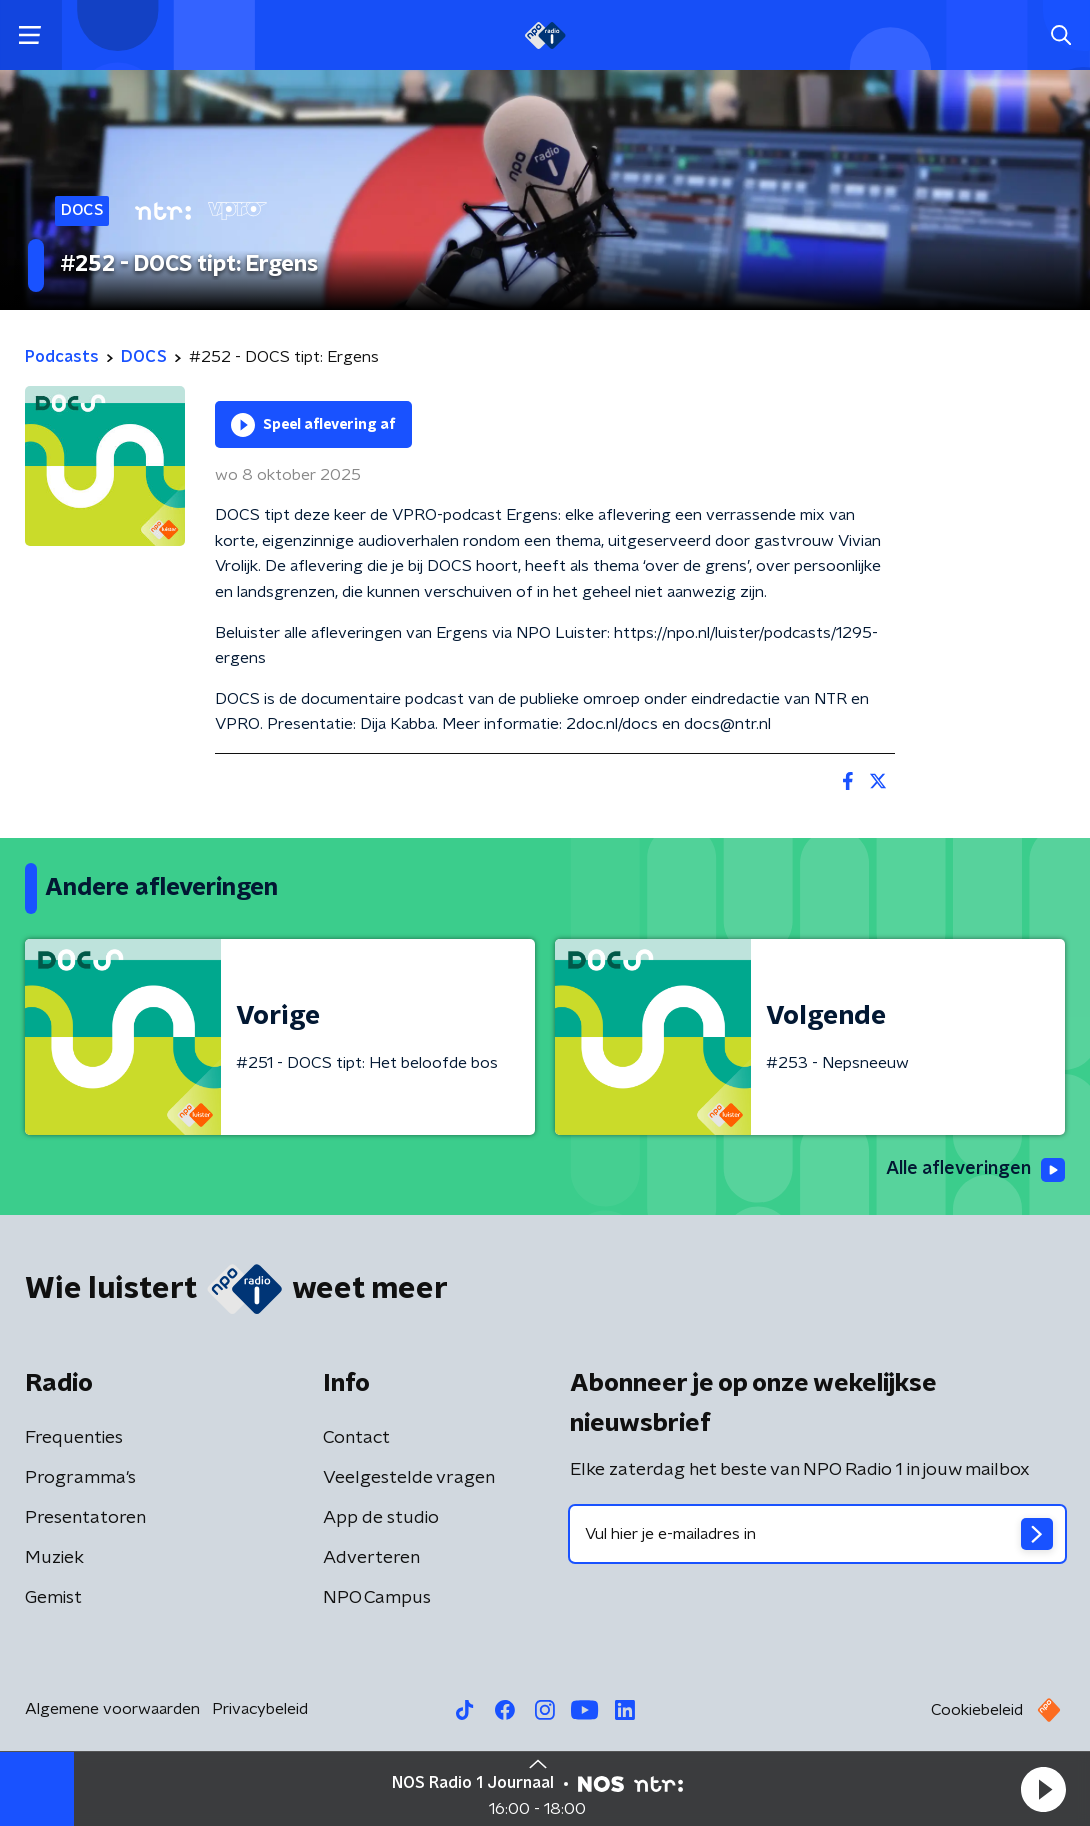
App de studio (381, 1518)
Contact (356, 1438)
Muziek (54, 1558)
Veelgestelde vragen (409, 1478)
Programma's (80, 1478)
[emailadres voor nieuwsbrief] (817, 1534)
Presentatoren (85, 1518)
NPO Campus (377, 1598)
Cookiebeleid (977, 1710)
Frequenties (74, 1438)
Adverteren (371, 1558)
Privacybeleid (260, 1709)
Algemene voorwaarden (112, 1709)
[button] (1043, 1789)
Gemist (53, 1598)
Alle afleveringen (975, 1170)
